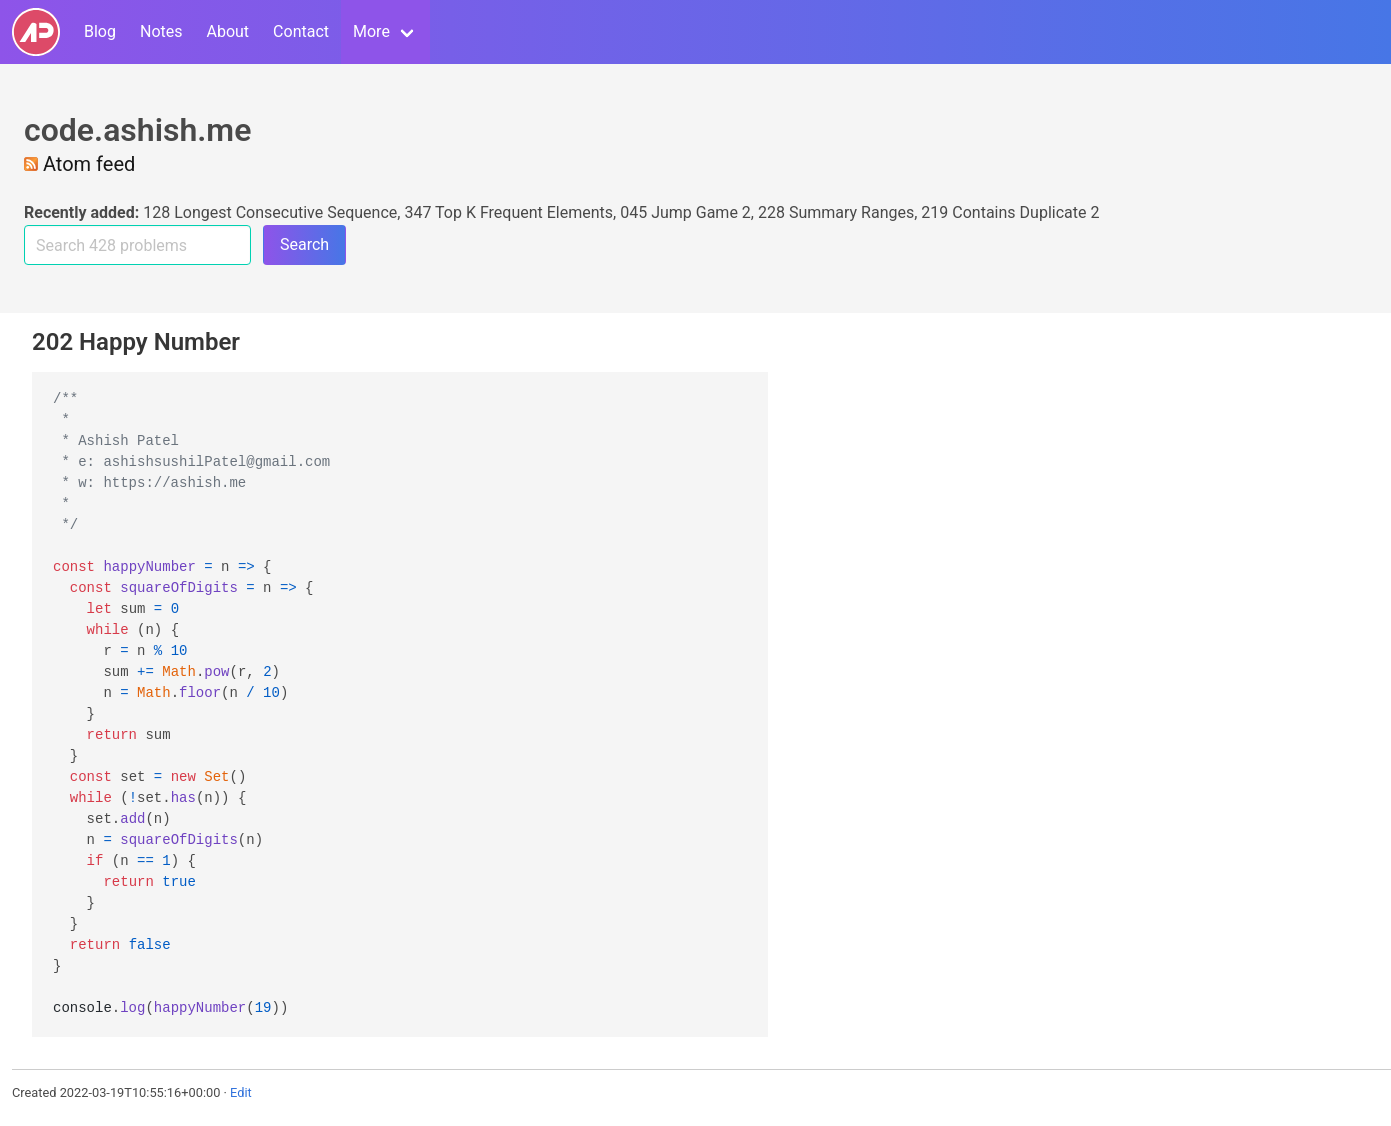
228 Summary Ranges (836, 212)
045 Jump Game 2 (685, 212)
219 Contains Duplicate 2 (1010, 212)
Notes (161, 31)
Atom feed (79, 164)
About (227, 31)
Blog (100, 31)
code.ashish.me (137, 130)
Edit (241, 1092)
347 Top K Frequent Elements (508, 212)
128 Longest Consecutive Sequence (270, 212)
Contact (301, 31)
